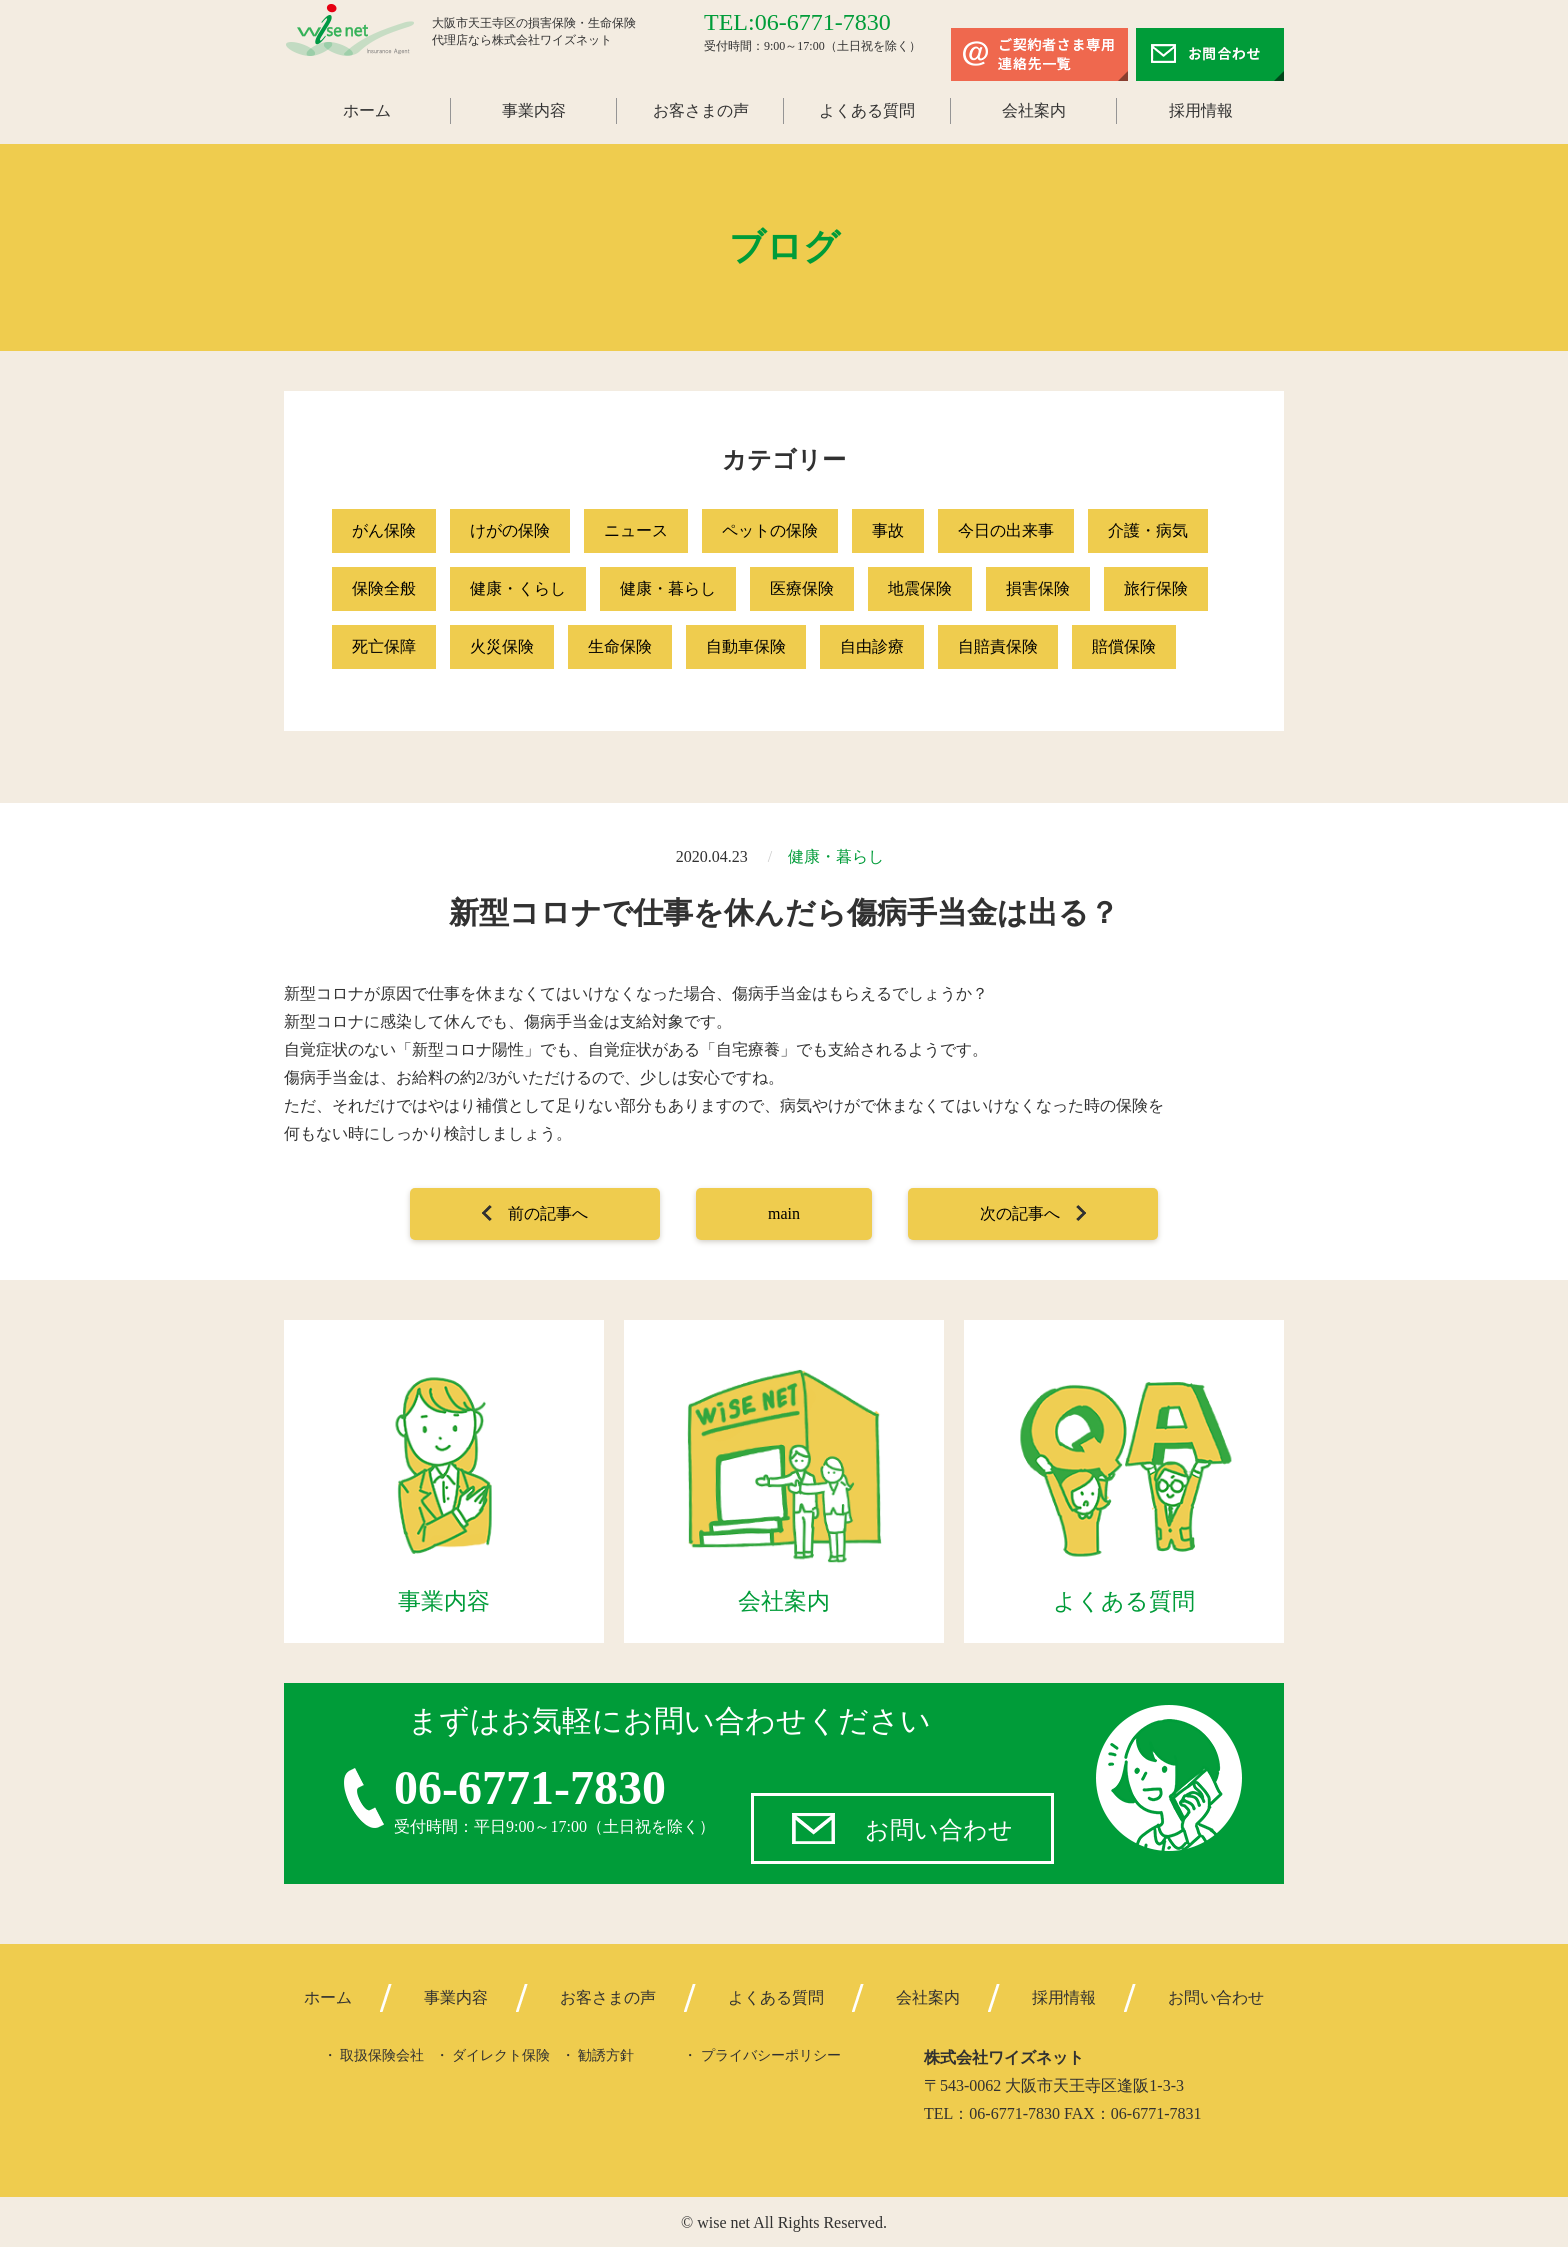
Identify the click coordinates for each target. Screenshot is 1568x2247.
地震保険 (920, 588)
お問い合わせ (939, 1828)
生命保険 (620, 646)
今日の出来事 (1006, 530)
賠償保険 (1124, 646)
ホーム (367, 110)
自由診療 (872, 646)
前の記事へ (548, 1213)
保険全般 (384, 588)
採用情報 (1201, 110)
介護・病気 (1148, 530)
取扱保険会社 (382, 2054)
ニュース (636, 530)
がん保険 (384, 530)
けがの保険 (510, 530)
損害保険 (1038, 588)
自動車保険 (746, 646)
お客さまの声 (701, 110)
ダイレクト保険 (501, 2054)
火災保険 (502, 646)
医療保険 (802, 588)
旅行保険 (1156, 588)
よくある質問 (867, 110)
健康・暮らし (668, 588)
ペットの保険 (770, 530)
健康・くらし (518, 588)
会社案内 (1034, 110)
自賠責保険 (998, 646)
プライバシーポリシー (771, 2054)
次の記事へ (1020, 1213)
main (784, 1213)
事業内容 (534, 110)
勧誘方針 (606, 2054)
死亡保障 (384, 646)
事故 (888, 530)
